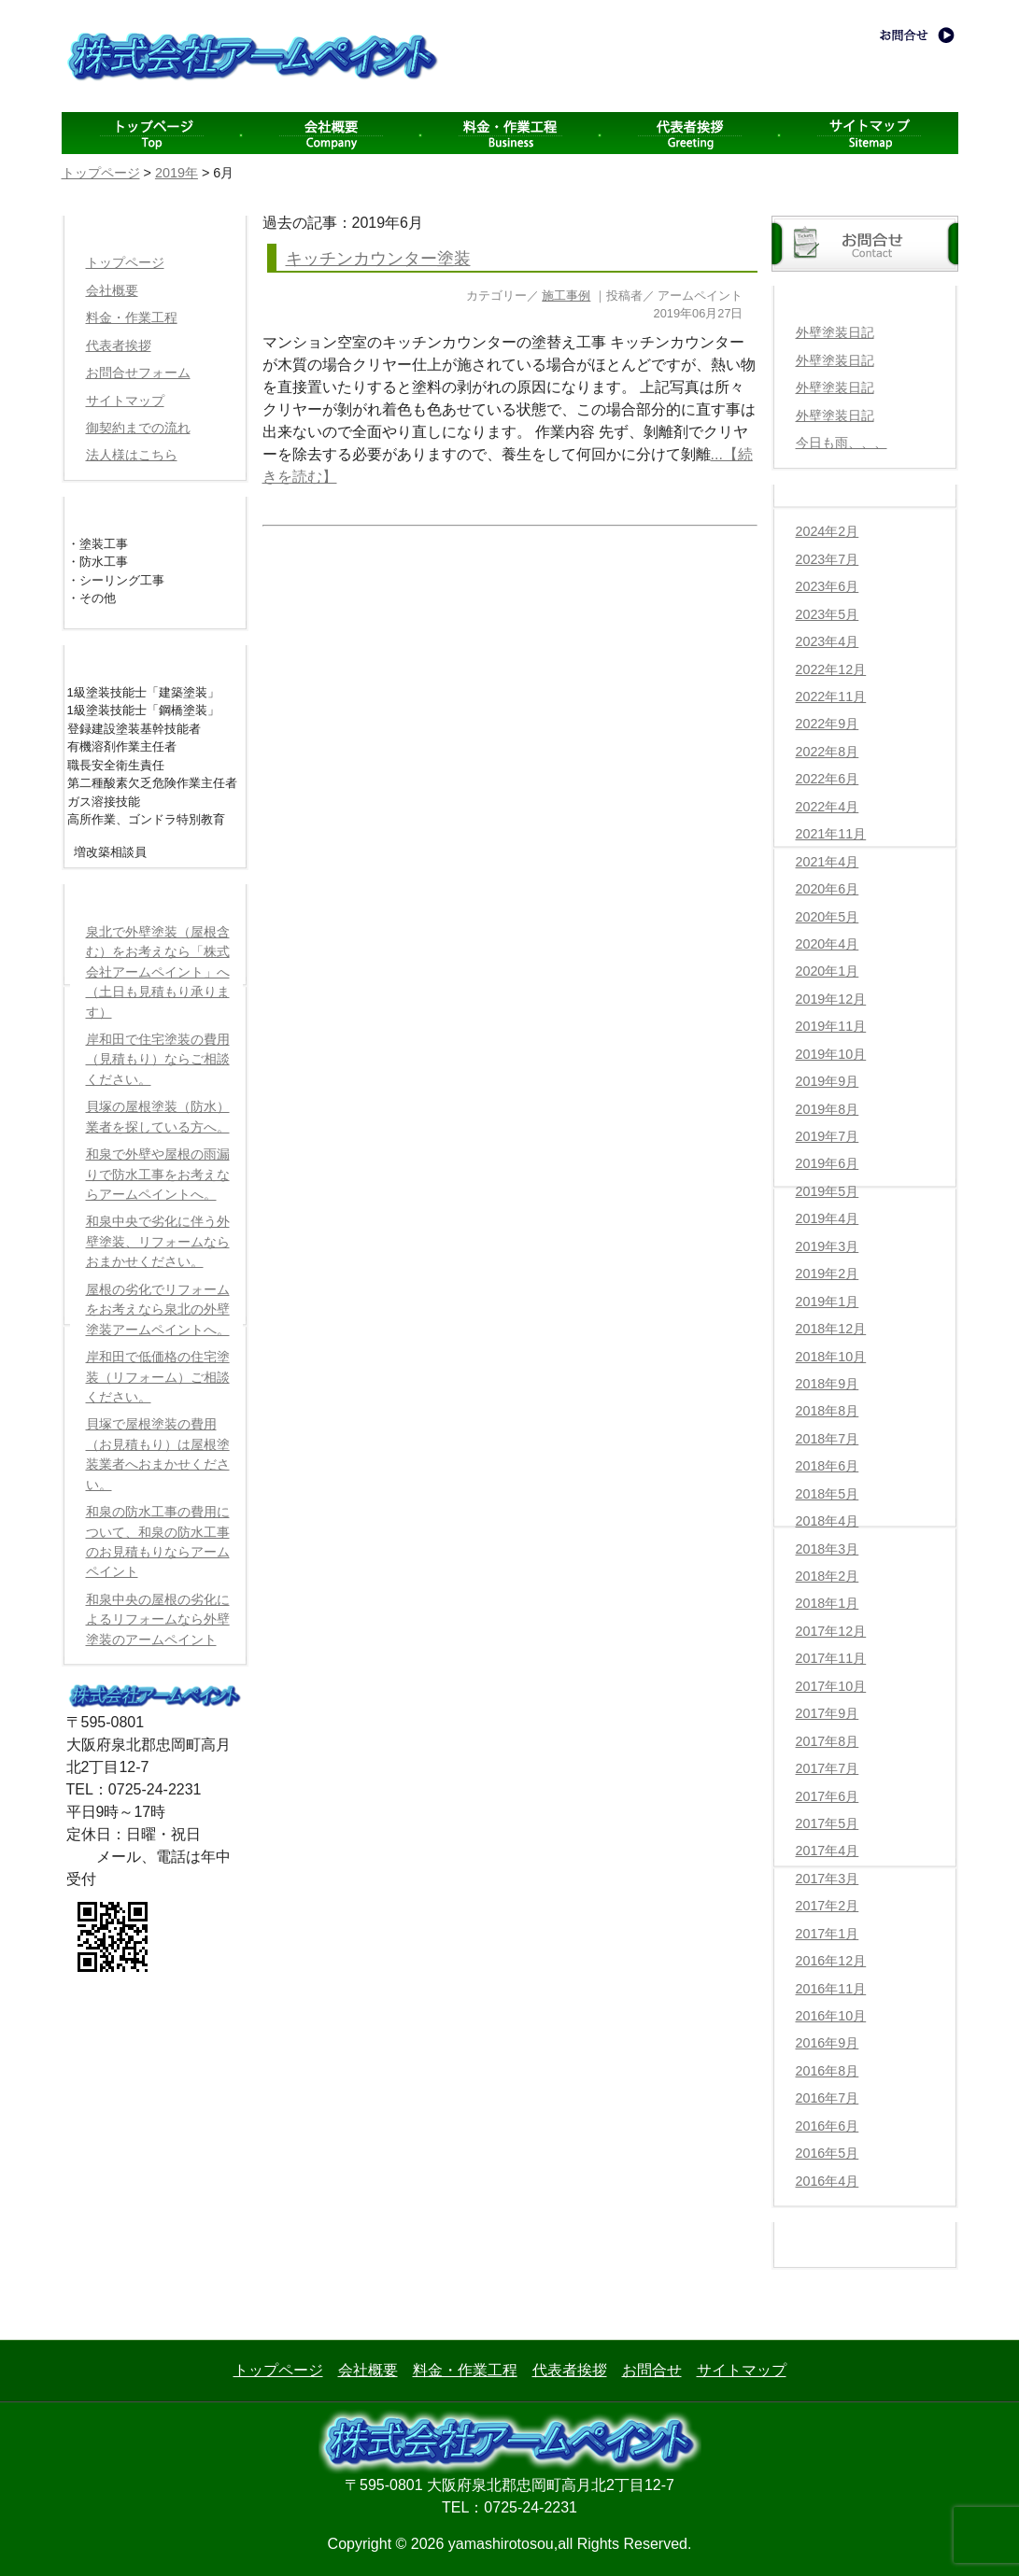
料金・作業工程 (510, 133)
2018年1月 (827, 1603)
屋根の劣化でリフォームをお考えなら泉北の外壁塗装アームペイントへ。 (158, 1309)
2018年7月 (827, 1438)
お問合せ (652, 2370)
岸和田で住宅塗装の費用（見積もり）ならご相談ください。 (158, 1059)
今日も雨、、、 (841, 442)
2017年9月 (827, 1713)
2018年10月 (831, 1356)
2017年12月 (831, 1631)
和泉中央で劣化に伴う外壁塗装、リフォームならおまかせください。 (158, 1241)
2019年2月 (827, 1273)
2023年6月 (827, 586)
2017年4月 (827, 1850)
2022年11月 (831, 696)
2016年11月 (831, 1988)
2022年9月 (827, 723)
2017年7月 (827, 1768)
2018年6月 (827, 1465)
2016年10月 (831, 2015)
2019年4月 (827, 1218)
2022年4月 (827, 806)
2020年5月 (827, 916)
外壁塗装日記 (835, 332)
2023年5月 (827, 614)
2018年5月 (827, 1493)
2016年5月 (827, 2153)
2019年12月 (831, 999)
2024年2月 (827, 531)
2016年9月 (827, 2042)
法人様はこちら (131, 454)
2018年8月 (827, 1410)
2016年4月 (827, 2181)
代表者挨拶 (689, 133)
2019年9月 (827, 1081)
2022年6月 (827, 778)
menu (151, 133)
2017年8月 (827, 1741)
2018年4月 (827, 1520)
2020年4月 (827, 943)
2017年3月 (827, 1878)
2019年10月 (831, 1054)
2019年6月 (827, 1163)
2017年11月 (831, 1658)
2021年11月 (831, 833)
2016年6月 (827, 2126)
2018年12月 (831, 1328)
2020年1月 (827, 971)
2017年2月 (827, 1905)
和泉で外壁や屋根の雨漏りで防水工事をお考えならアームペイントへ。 (158, 1174)
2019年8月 (827, 1109)
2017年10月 (831, 1686)
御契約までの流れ (138, 427)
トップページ (101, 172)
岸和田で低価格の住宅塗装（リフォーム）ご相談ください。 (158, 1376)
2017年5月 (827, 1823)
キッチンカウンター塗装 (378, 258)
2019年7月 (827, 1136)
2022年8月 (827, 751)
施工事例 (566, 296)
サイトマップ (868, 133)
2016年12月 (831, 1960)
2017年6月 (827, 1796)
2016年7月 (827, 2097)
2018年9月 (827, 1383)
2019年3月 (827, 1246)
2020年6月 (827, 888)
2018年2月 (827, 1576)
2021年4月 (827, 861)
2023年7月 (827, 559)
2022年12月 (831, 669)
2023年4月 (827, 641)
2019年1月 (827, 1301)
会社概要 (330, 133)
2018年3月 (827, 1548)
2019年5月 (827, 1191)
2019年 (176, 172)
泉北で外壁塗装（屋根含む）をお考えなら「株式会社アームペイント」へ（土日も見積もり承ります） (158, 972)
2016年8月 (827, 2070)
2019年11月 (831, 1026)
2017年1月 (827, 1933)
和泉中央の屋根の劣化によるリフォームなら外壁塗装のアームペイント (158, 1619)
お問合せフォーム (138, 372)
